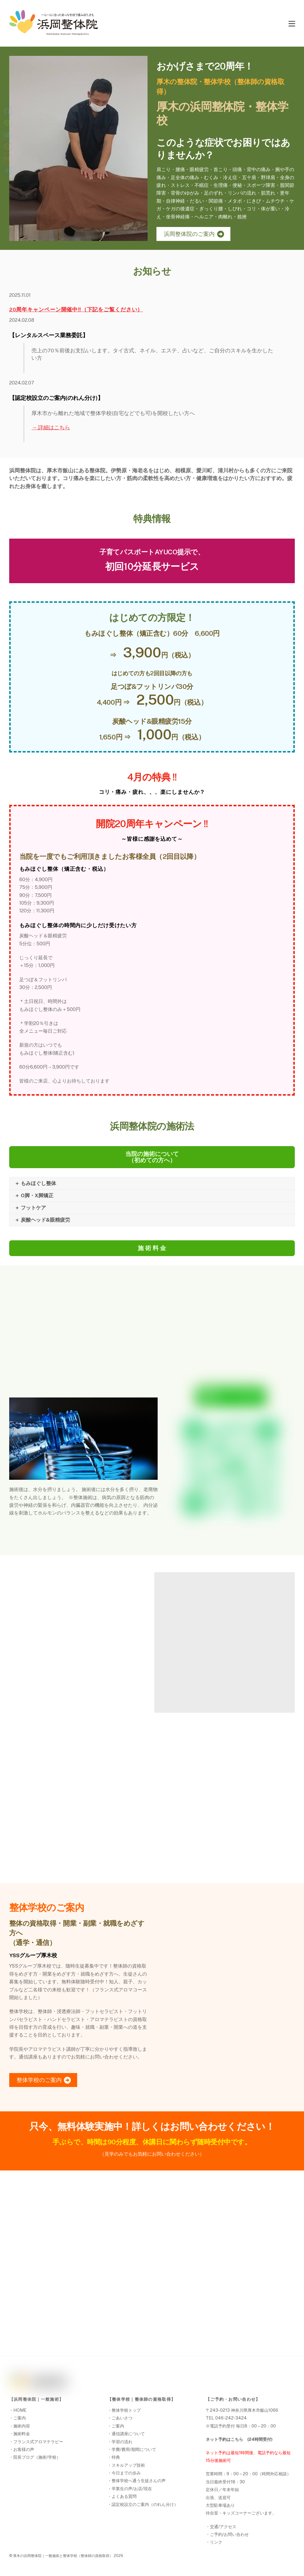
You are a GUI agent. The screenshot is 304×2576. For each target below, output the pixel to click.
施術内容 (21, 2425)
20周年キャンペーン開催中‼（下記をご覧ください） (76, 309)
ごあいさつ (122, 2417)
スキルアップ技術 (128, 2465)
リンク (216, 2542)
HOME (19, 2410)
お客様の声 (23, 2449)
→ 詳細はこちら (50, 427)
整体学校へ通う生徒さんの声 (139, 2480)
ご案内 (19, 2417)
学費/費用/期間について (134, 2449)
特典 (116, 2457)
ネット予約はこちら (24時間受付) (239, 2439)
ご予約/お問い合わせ (229, 2534)
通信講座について (128, 2433)
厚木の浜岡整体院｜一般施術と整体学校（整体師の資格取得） (63, 2555)
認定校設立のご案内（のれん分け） (145, 2504)
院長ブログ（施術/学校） (37, 2457)
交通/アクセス (223, 2526)
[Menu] (292, 23)
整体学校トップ (126, 2410)
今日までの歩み (126, 2472)
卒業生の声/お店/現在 (132, 2488)
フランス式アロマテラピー (38, 2441)
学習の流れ (122, 2441)
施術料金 (21, 2433)
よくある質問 (124, 2496)
